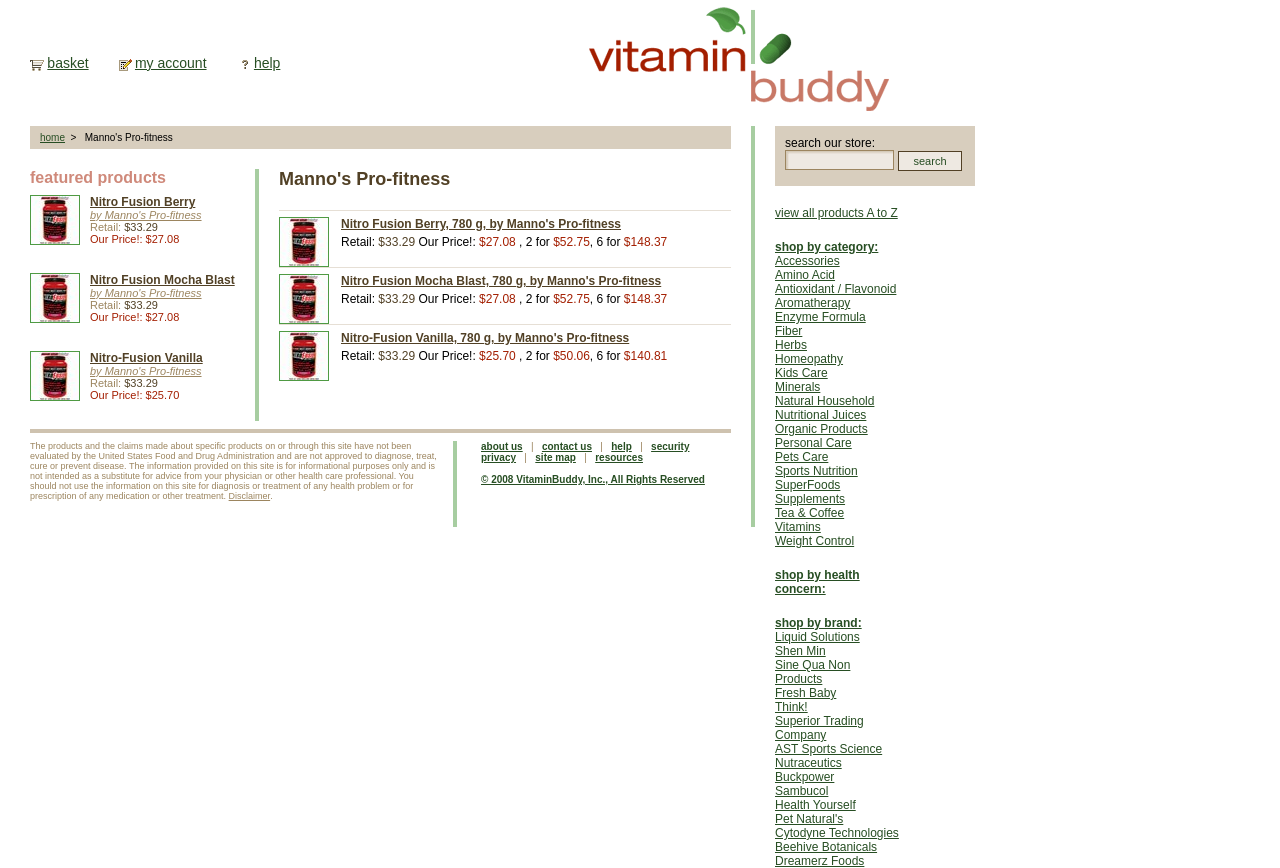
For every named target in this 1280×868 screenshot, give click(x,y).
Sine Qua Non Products (812, 672)
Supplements (810, 499)
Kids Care (801, 373)
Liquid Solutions (817, 637)
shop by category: (826, 247)
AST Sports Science (828, 749)
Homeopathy (809, 359)
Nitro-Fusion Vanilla (146, 358)
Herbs (791, 345)
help (267, 63)
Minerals (797, 387)
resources (619, 457)
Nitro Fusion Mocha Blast (162, 280)
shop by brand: (818, 623)
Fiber (788, 331)
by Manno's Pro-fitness (146, 215)
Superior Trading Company (819, 728)
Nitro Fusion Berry (142, 202)
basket (67, 63)
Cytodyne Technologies (837, 833)
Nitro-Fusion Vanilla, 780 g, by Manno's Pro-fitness (485, 338)
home (52, 137)
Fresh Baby (805, 693)
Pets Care (801, 457)
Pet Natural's (809, 819)
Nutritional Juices (820, 415)
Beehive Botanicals (826, 847)
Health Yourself (815, 805)
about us (502, 446)
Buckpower (804, 777)
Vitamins (798, 527)
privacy (498, 457)
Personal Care (813, 443)
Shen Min (800, 651)
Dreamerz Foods (819, 861)
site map (555, 457)
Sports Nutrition (816, 471)
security (670, 446)
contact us (567, 446)
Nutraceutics (808, 763)
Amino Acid (805, 275)
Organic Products (821, 429)
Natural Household (824, 401)
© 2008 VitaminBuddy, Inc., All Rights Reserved (593, 479)
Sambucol (801, 791)
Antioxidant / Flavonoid (835, 289)
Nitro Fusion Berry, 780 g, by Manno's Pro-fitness (481, 224)
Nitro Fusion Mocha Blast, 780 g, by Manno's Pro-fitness (501, 281)
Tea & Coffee (809, 513)
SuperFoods (807, 485)
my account (171, 63)
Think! (791, 707)
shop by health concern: (817, 582)
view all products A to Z (836, 213)
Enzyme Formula (820, 317)
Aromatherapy (812, 303)
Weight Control (814, 541)
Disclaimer (250, 496)
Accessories (807, 261)
